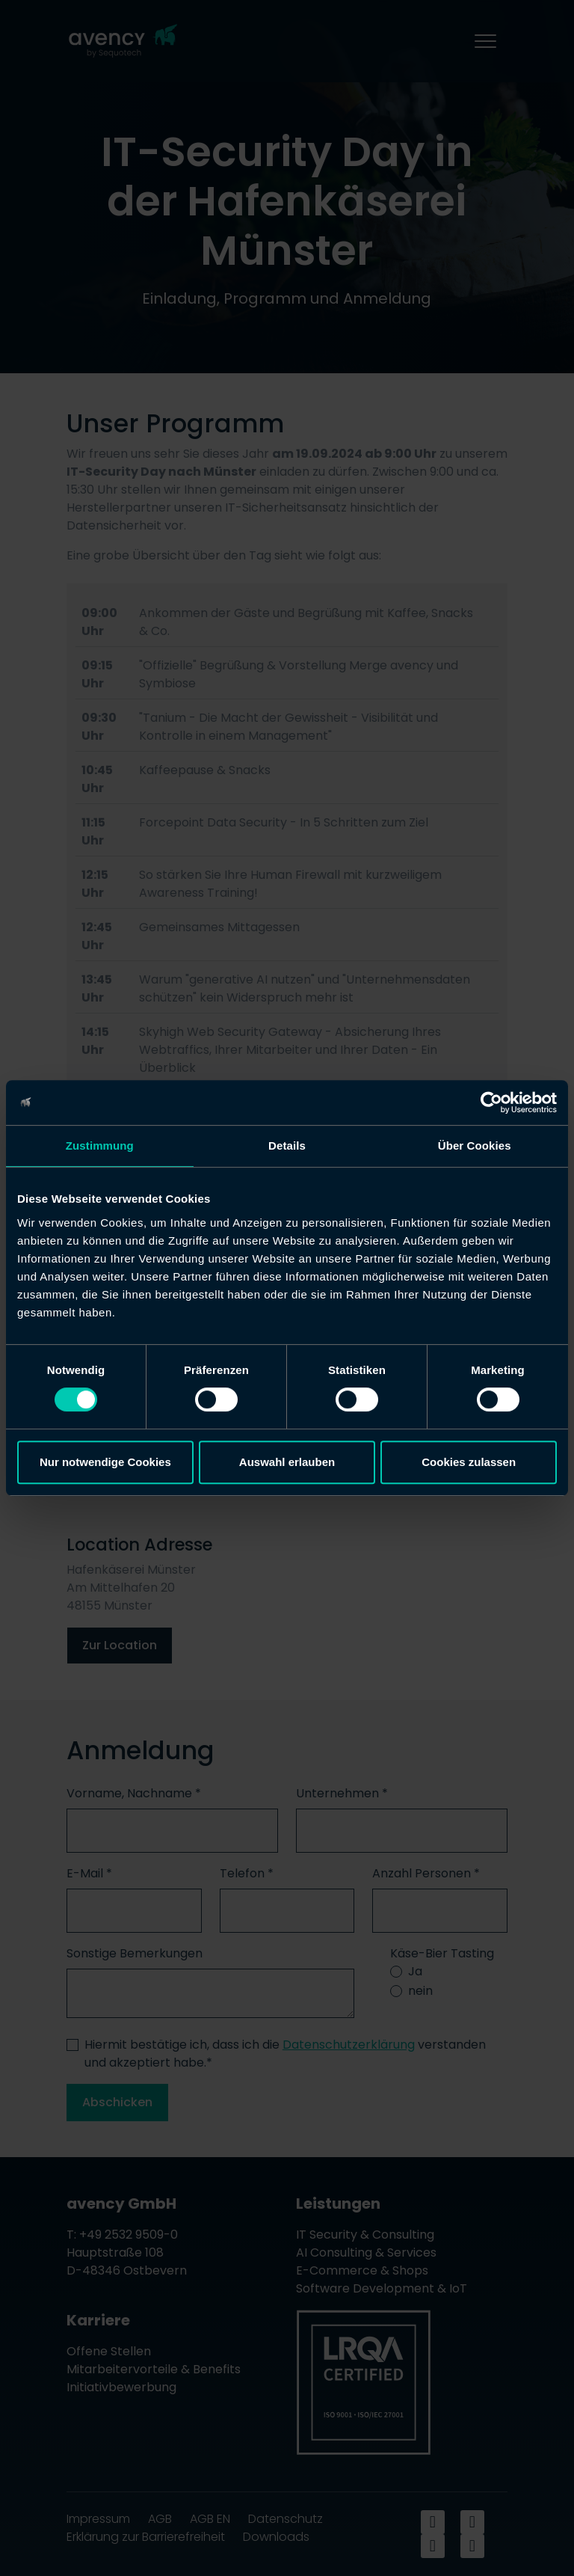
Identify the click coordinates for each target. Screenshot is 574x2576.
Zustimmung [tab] (100, 1145)
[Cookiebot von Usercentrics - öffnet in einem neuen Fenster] (491, 1102)
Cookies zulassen (469, 1462)
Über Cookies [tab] (474, 1145)
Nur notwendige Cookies (105, 1462)
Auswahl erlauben (287, 1462)
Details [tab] (287, 1145)
